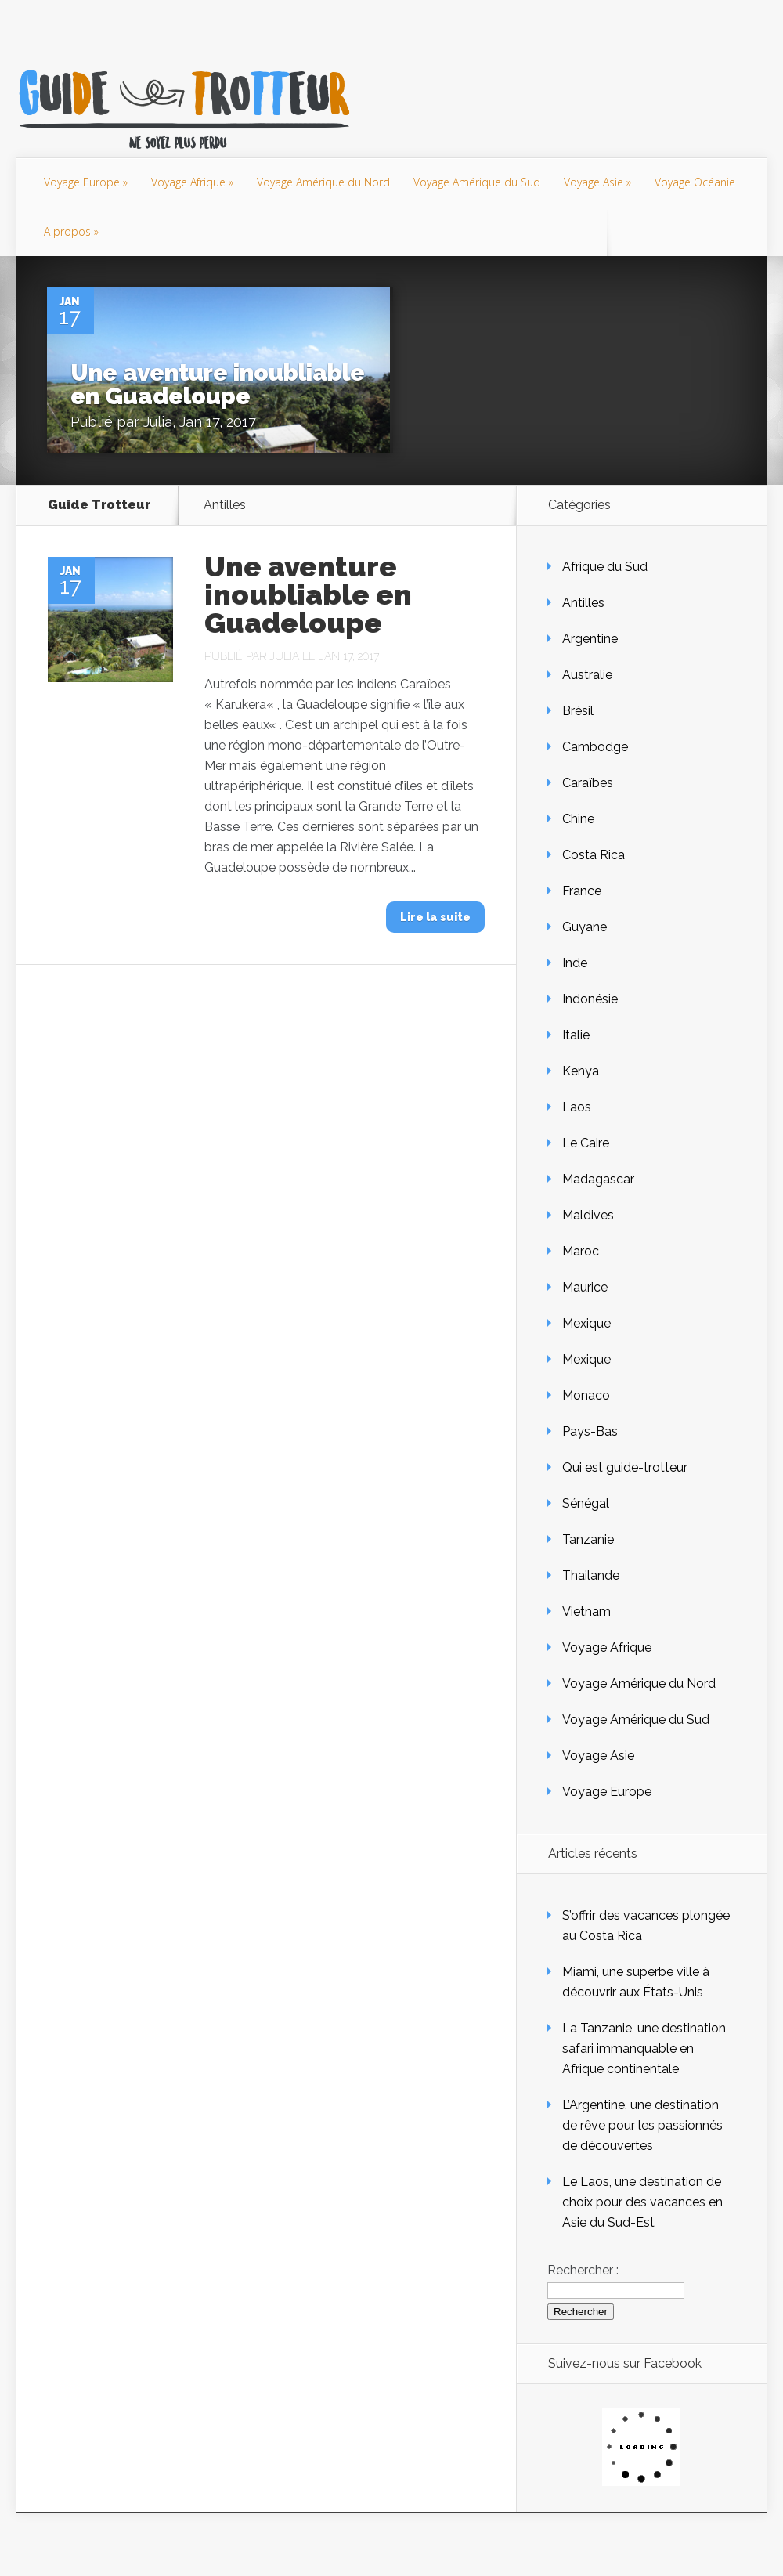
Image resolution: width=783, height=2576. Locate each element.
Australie (587, 674)
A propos (67, 231)
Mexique (586, 1323)
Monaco (586, 1395)
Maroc (580, 1251)
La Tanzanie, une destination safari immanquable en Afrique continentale (644, 2048)
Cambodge (595, 746)
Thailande (590, 1575)
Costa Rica (593, 854)
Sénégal (585, 1503)
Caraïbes (587, 782)
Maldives (588, 1215)
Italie (576, 1035)
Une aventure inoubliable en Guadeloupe (217, 384)
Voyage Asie (593, 182)
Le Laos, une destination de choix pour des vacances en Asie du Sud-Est (642, 2202)
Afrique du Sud (605, 566)
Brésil (578, 710)
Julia (157, 422)
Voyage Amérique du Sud (476, 182)
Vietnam (586, 1611)
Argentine (590, 638)
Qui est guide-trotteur (624, 1467)
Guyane (584, 926)
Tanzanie (588, 1539)
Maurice (585, 1287)
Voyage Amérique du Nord (323, 182)
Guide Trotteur (99, 505)
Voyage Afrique (188, 182)
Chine (578, 818)
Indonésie (590, 999)
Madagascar (598, 1179)
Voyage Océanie (695, 182)
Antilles (583, 602)
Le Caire (585, 1143)
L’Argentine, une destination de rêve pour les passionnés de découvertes (642, 2125)
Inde (574, 963)
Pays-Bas (590, 1431)
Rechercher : (583, 2270)
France (581, 890)
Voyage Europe (82, 182)
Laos (576, 1107)
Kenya (580, 1071)
